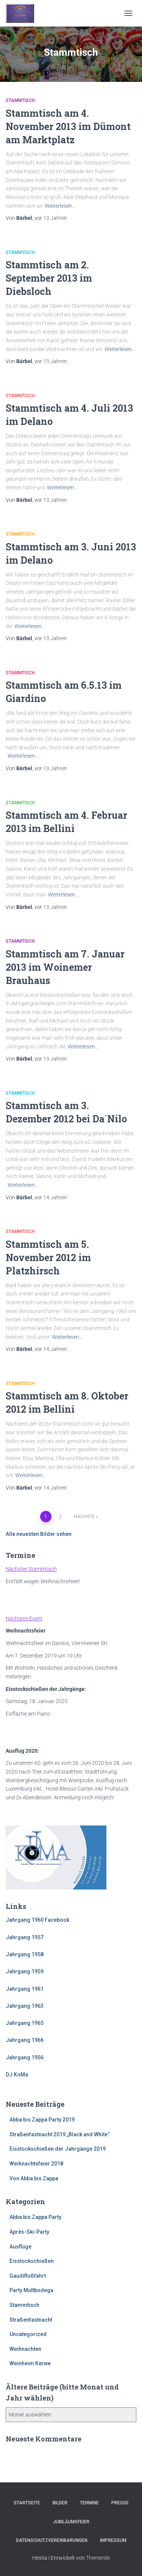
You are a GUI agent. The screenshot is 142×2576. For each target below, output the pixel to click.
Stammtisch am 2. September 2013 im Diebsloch (49, 278)
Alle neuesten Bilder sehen (39, 1534)
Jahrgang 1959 (25, 1971)
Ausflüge (20, 2247)
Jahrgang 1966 (25, 2040)
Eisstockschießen (31, 2261)
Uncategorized (28, 2334)
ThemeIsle (98, 2558)
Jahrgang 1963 (25, 2006)
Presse (120, 2502)
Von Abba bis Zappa (33, 2178)
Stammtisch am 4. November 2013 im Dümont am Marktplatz (68, 126)
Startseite (27, 2502)
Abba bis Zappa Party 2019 (42, 2120)
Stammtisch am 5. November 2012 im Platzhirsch (48, 1257)
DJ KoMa (17, 2074)
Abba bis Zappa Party (35, 2217)
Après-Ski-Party (29, 2232)
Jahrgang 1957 (25, 1937)
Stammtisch (20, 100)
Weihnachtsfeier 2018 (36, 2164)
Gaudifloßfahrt (27, 2276)
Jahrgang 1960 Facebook (37, 1920)
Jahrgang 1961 (25, 1989)
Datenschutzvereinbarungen (51, 2540)
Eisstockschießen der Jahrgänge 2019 (57, 2149)
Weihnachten (25, 2349)
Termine (89, 2502)
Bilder (60, 2502)
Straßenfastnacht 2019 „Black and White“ (59, 2134)
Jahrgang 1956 (25, 2057)
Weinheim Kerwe (30, 2363)
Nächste (84, 1516)
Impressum (113, 2540)
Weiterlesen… (60, 206)
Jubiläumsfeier (71, 2521)
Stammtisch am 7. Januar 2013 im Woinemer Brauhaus (65, 967)
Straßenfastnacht (30, 2320)
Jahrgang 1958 (25, 1954)
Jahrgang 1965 (25, 2023)
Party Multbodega (31, 2290)
